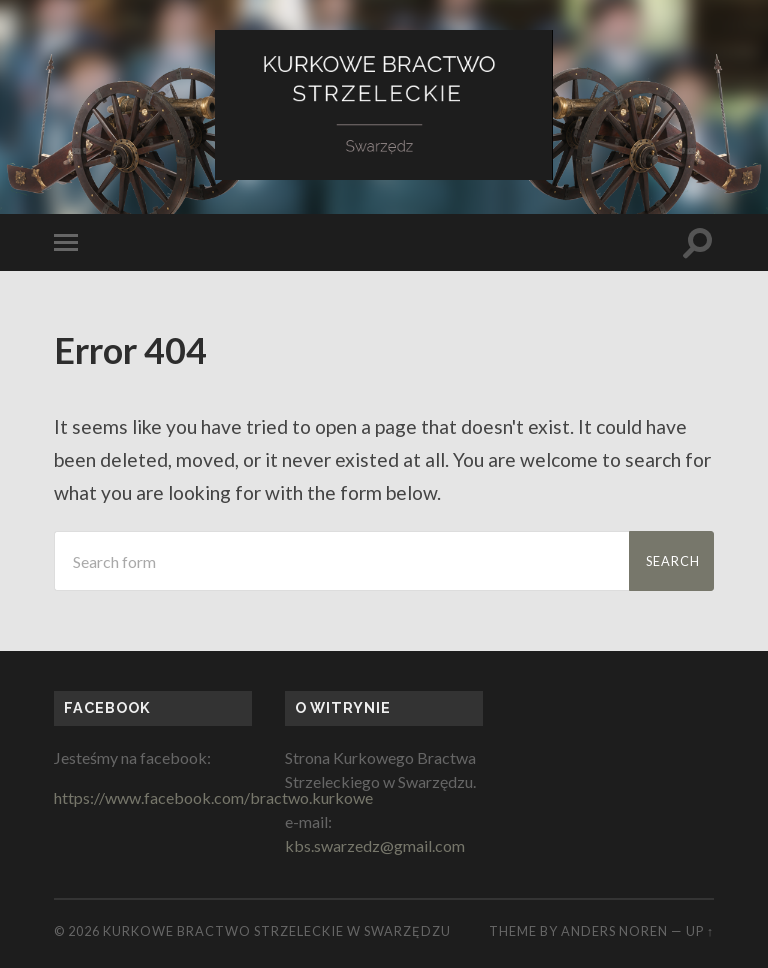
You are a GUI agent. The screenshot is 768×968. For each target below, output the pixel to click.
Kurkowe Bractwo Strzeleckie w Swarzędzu (277, 931)
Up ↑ (700, 931)
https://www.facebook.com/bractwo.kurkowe (213, 797)
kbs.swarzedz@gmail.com (375, 845)
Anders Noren (614, 931)
